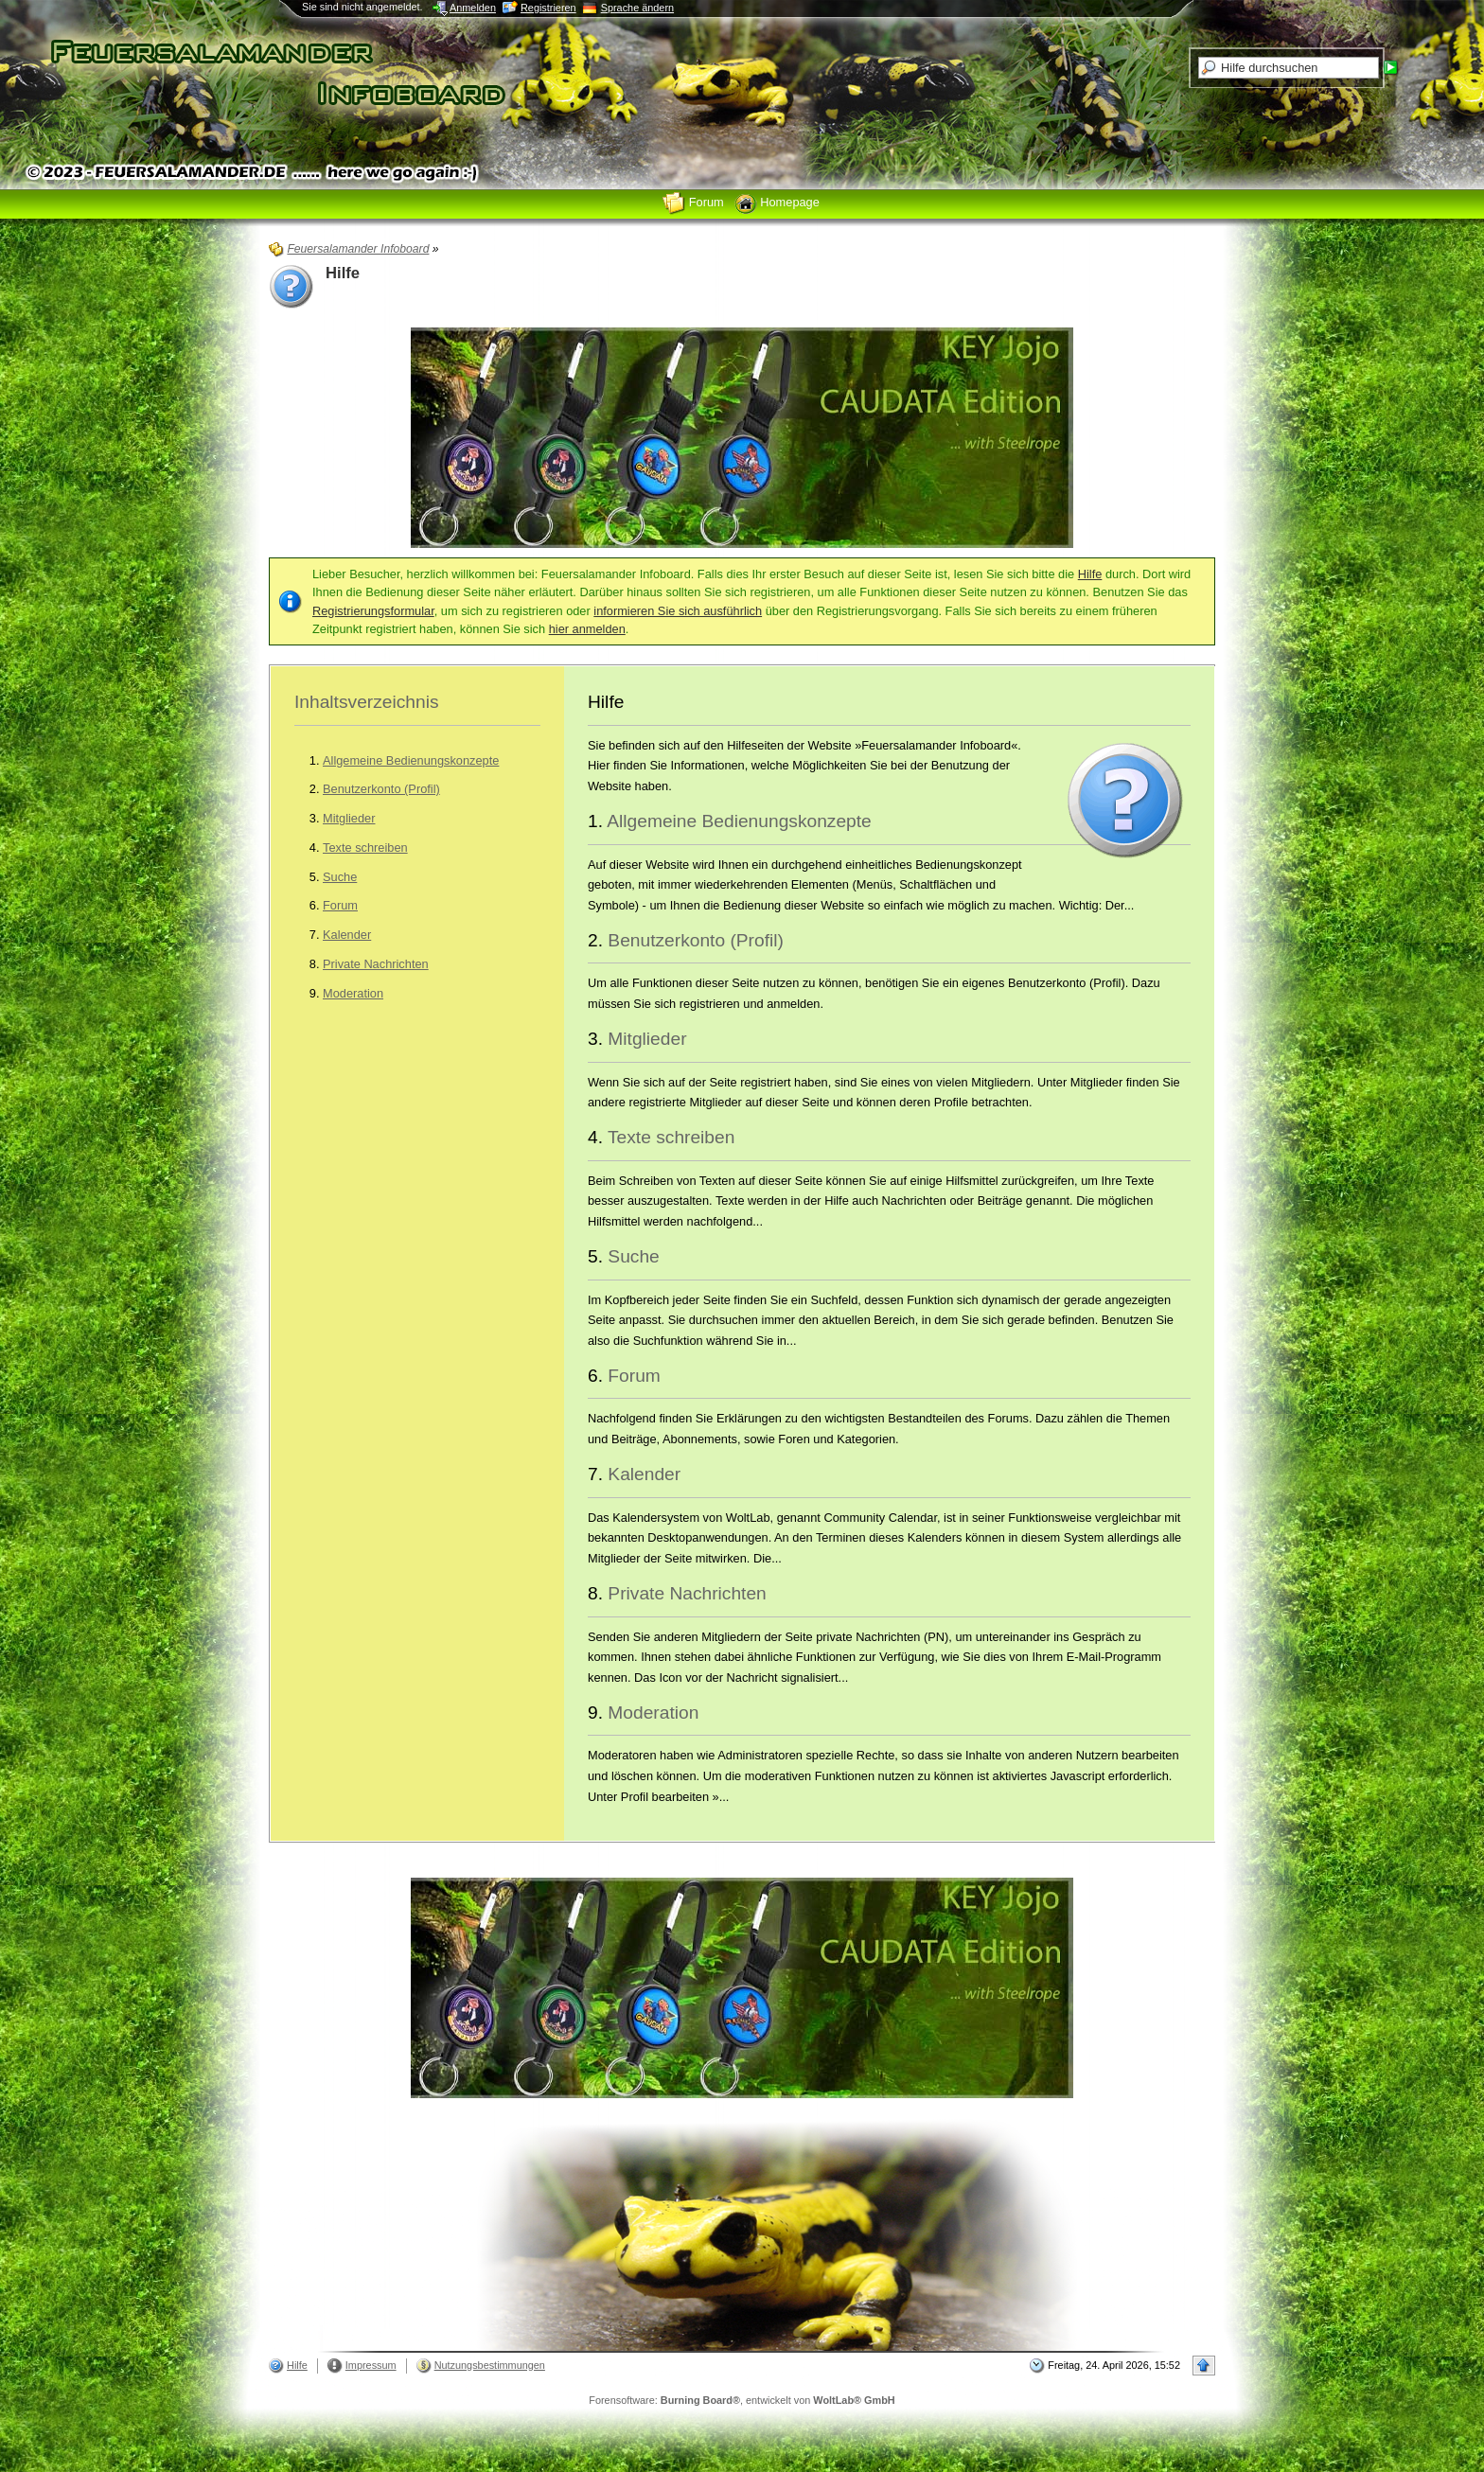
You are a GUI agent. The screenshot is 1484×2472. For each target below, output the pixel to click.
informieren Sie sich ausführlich (677, 611)
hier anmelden (587, 629)
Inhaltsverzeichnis (366, 702)
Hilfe (1090, 574)
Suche (340, 877)
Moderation (353, 993)
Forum (340, 905)
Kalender (347, 934)
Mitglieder (349, 818)
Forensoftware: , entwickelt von (741, 2400)
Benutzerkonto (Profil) (381, 789)
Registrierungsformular (373, 611)
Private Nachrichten (376, 964)
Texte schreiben (365, 847)
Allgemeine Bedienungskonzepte (411, 760)
